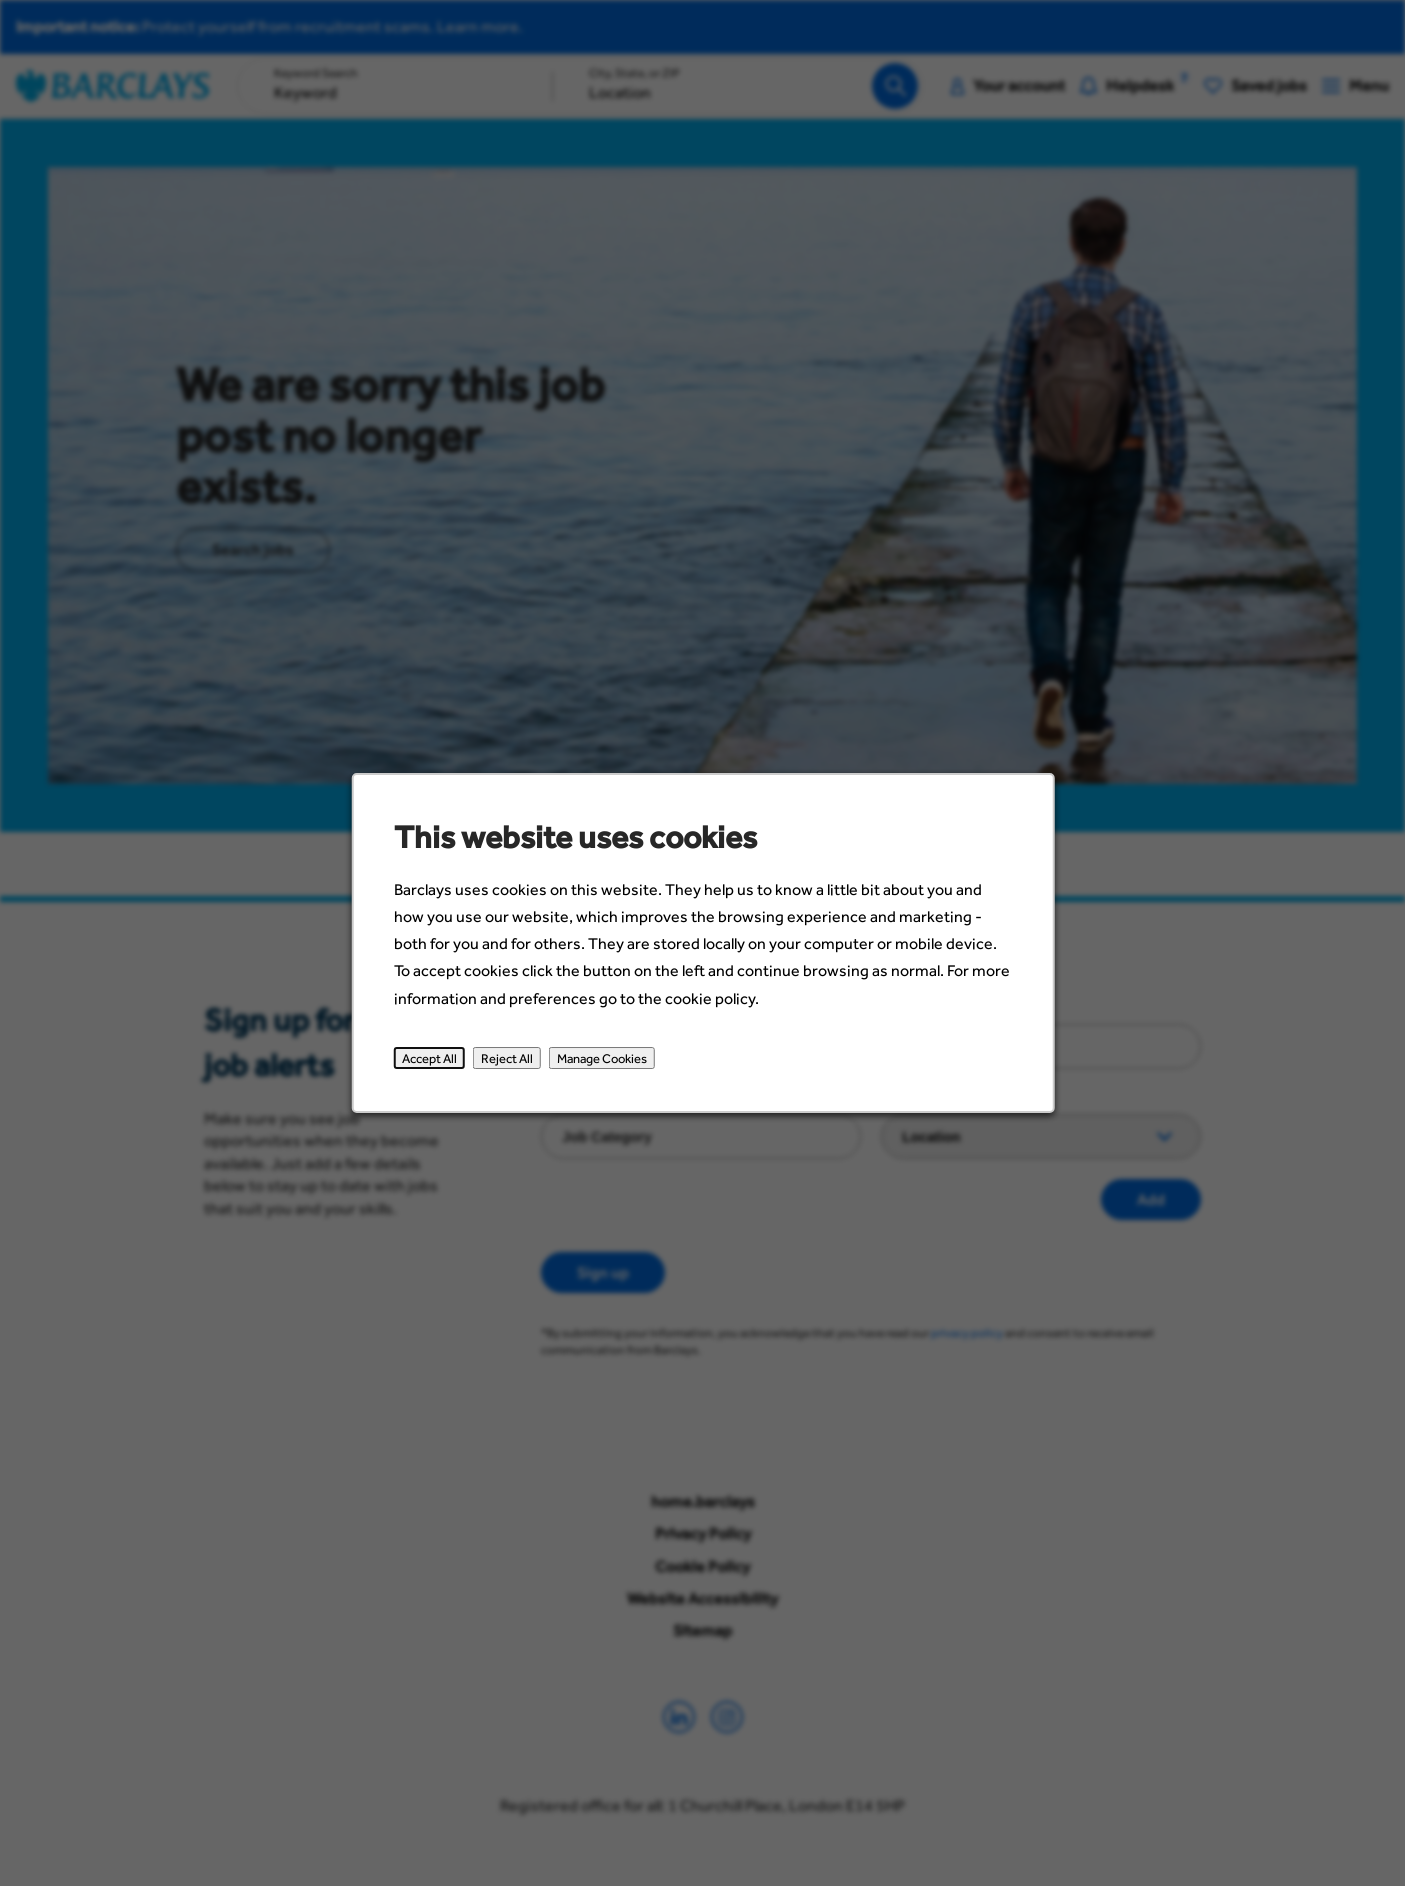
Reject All (506, 1058)
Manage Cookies (601, 1058)
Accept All (428, 1058)
